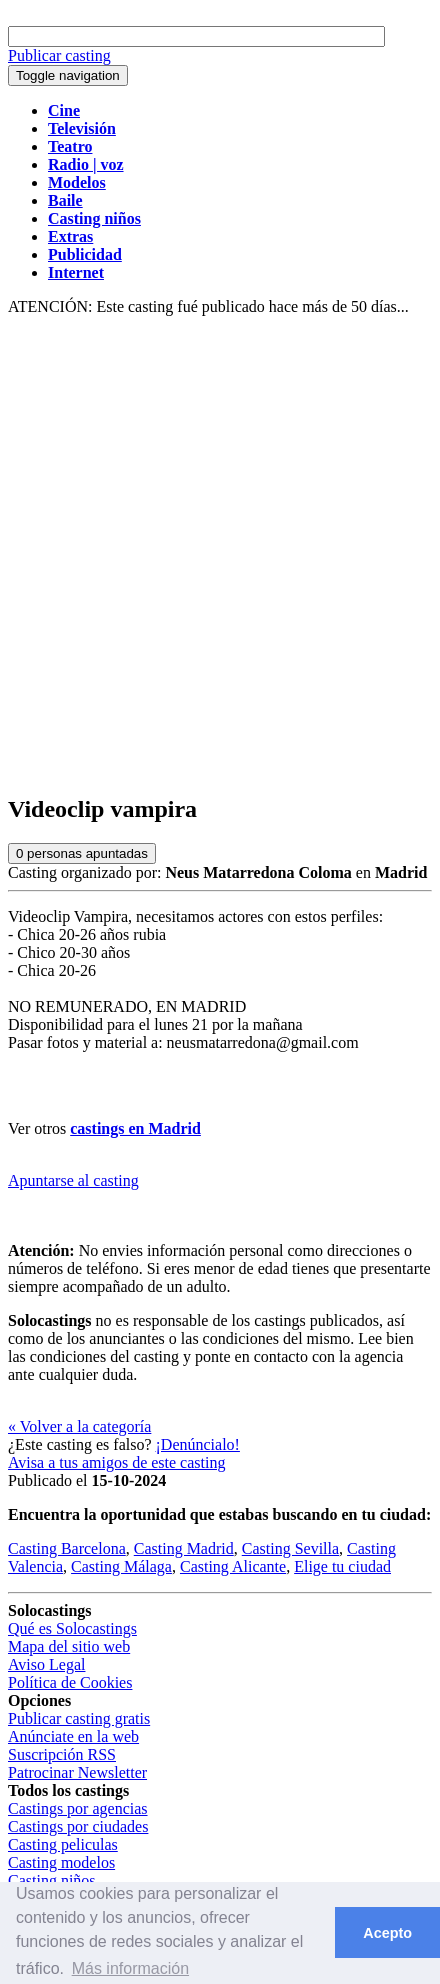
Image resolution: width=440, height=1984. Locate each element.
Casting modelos (61, 1862)
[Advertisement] (220, 556)
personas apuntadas (82, 853)
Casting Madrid (184, 1548)
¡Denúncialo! (198, 1444)
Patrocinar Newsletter (77, 1772)
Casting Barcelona (67, 1548)
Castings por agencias (78, 1808)
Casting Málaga (121, 1566)
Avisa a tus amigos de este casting (116, 1462)
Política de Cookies (70, 1682)
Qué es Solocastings (72, 1628)
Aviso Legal (46, 1664)
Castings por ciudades (78, 1826)
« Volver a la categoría (79, 1426)
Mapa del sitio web (69, 1646)
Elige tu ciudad (342, 1566)
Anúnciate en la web (73, 1736)
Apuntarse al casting (73, 1180)
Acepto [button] (387, 1933)
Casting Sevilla (290, 1548)
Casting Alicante (233, 1566)
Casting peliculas (63, 1844)
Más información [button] (130, 1968)
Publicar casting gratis (79, 1718)
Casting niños (52, 1880)
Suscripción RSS (62, 1754)
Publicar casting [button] (59, 55)
